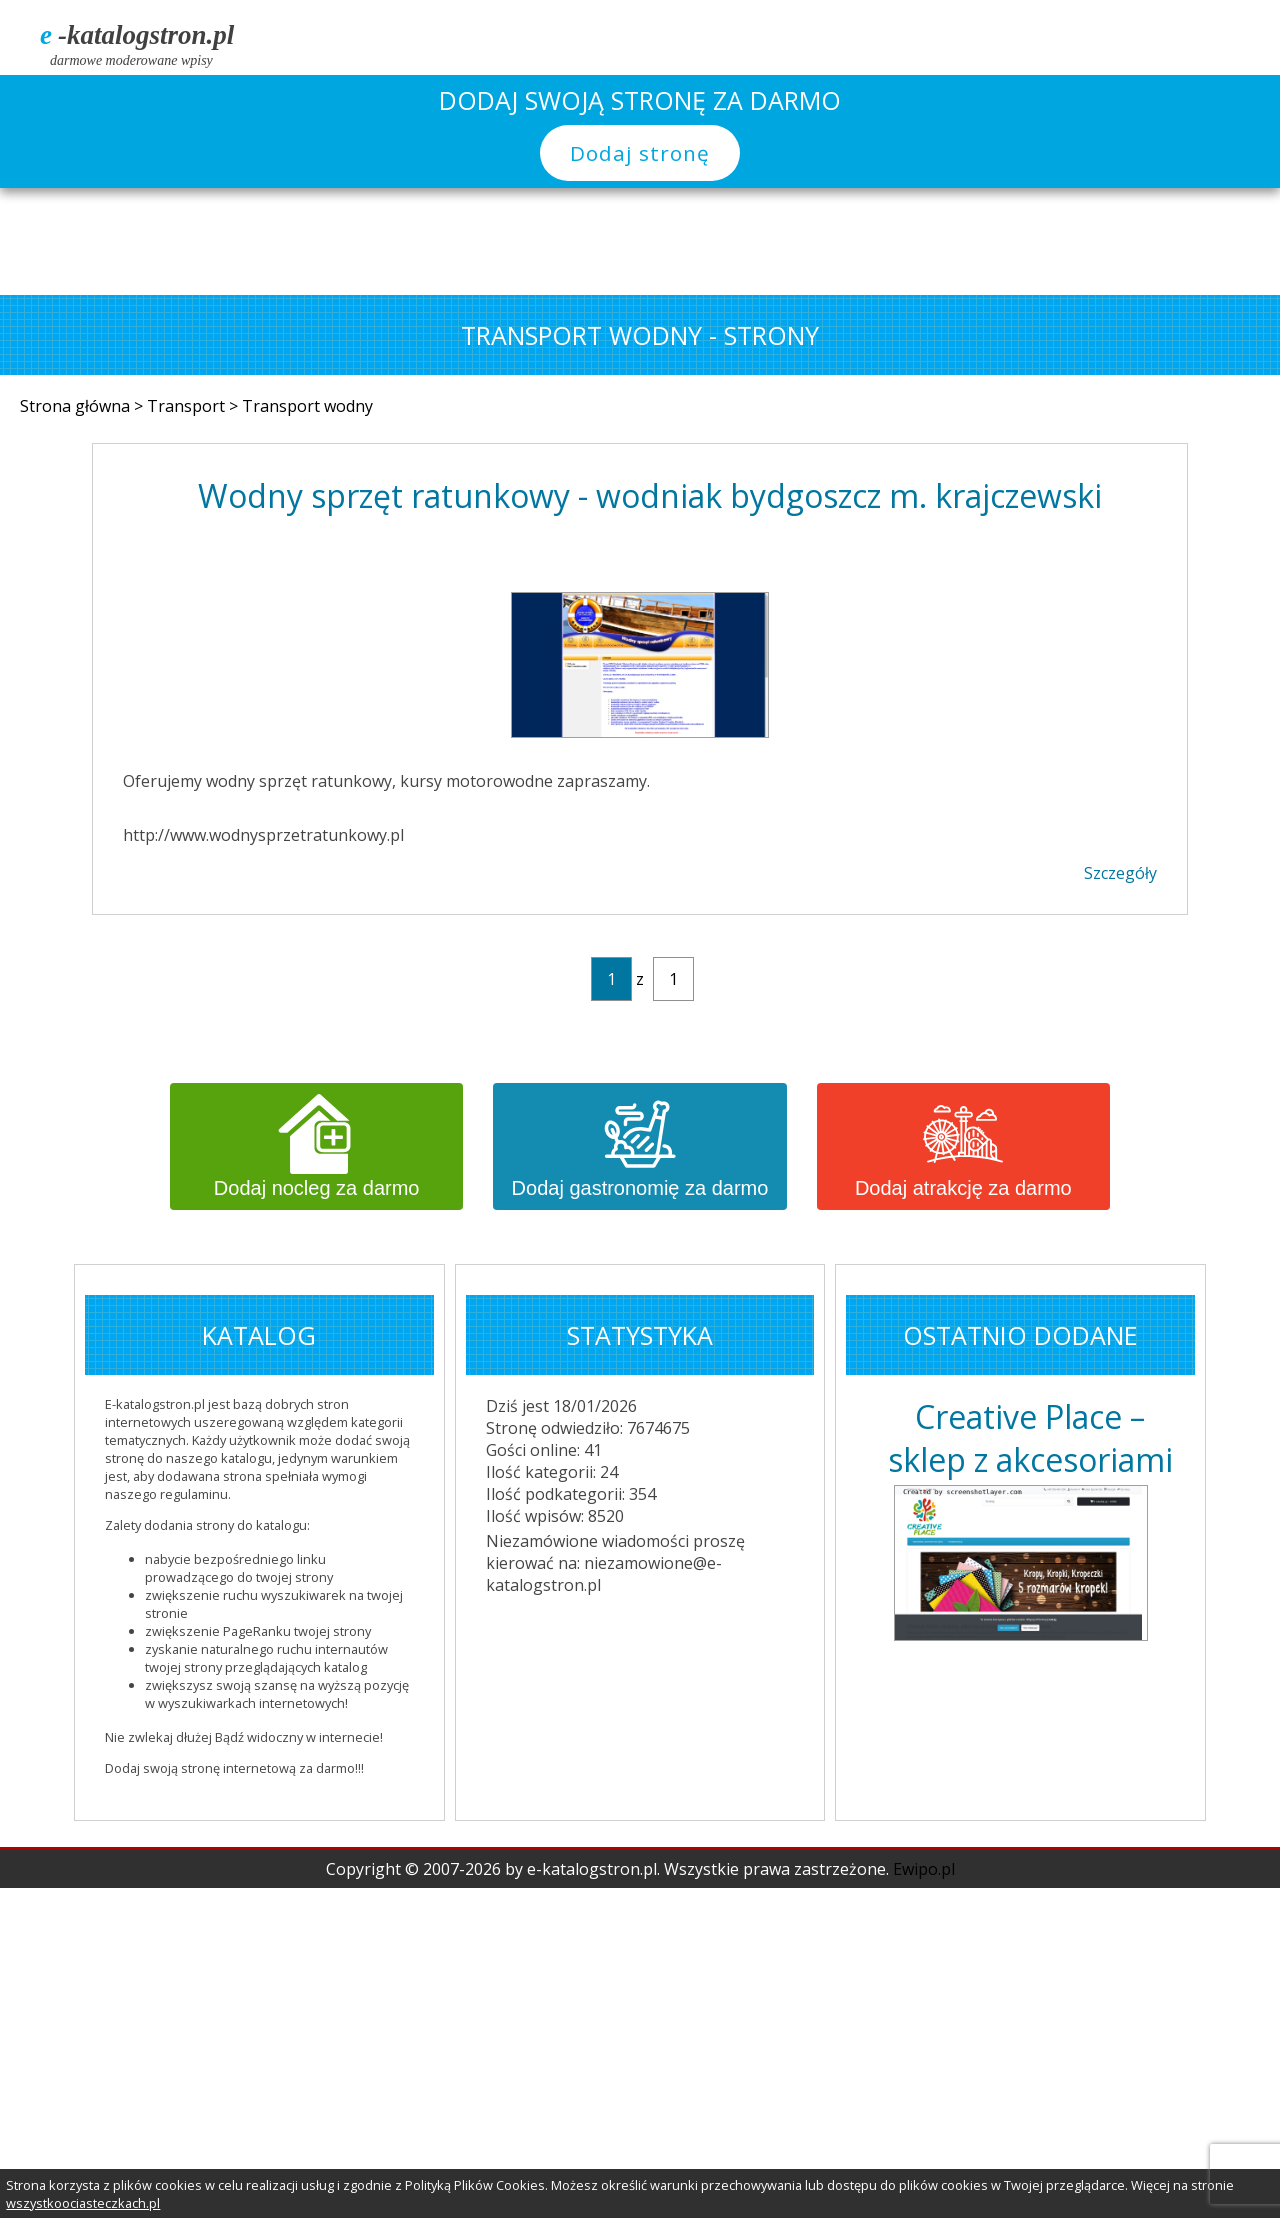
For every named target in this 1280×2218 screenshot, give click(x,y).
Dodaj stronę (640, 153)
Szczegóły (1120, 873)
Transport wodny (307, 406)
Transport (188, 406)
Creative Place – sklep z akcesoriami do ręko (1030, 1438)
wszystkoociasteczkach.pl (83, 2203)
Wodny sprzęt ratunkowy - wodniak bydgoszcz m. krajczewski (650, 495)
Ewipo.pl (924, 1869)
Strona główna (77, 406)
